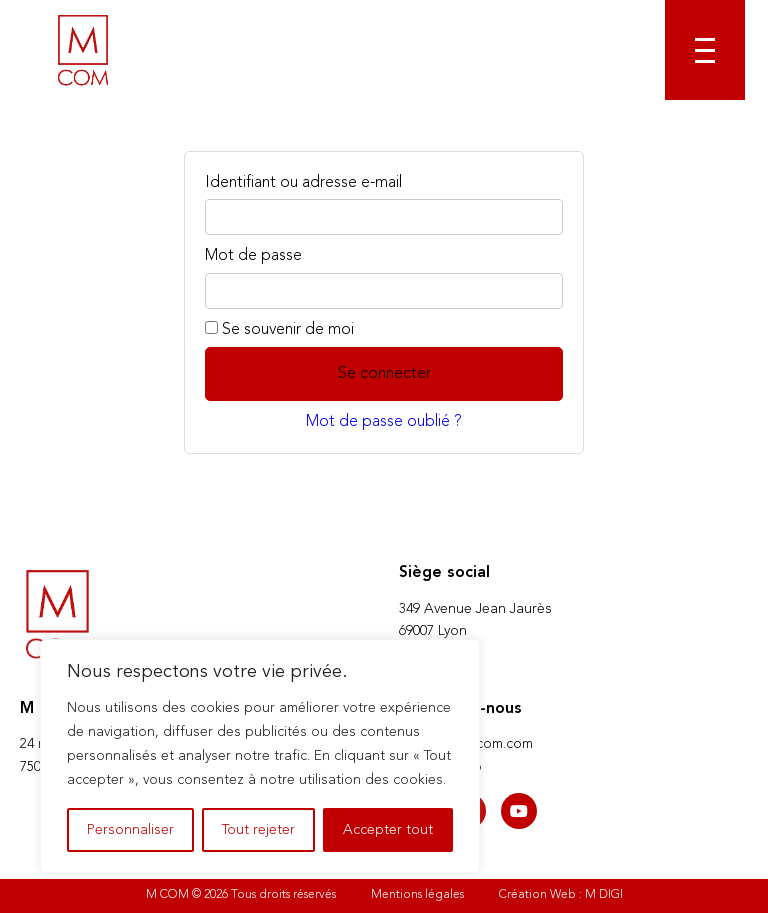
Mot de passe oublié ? (384, 422)
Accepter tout (388, 830)
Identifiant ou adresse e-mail (303, 183)
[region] (260, 756)
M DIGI (604, 895)
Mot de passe (253, 256)
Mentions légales (417, 895)
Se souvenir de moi (279, 329)
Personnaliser (130, 830)
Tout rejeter (258, 830)
